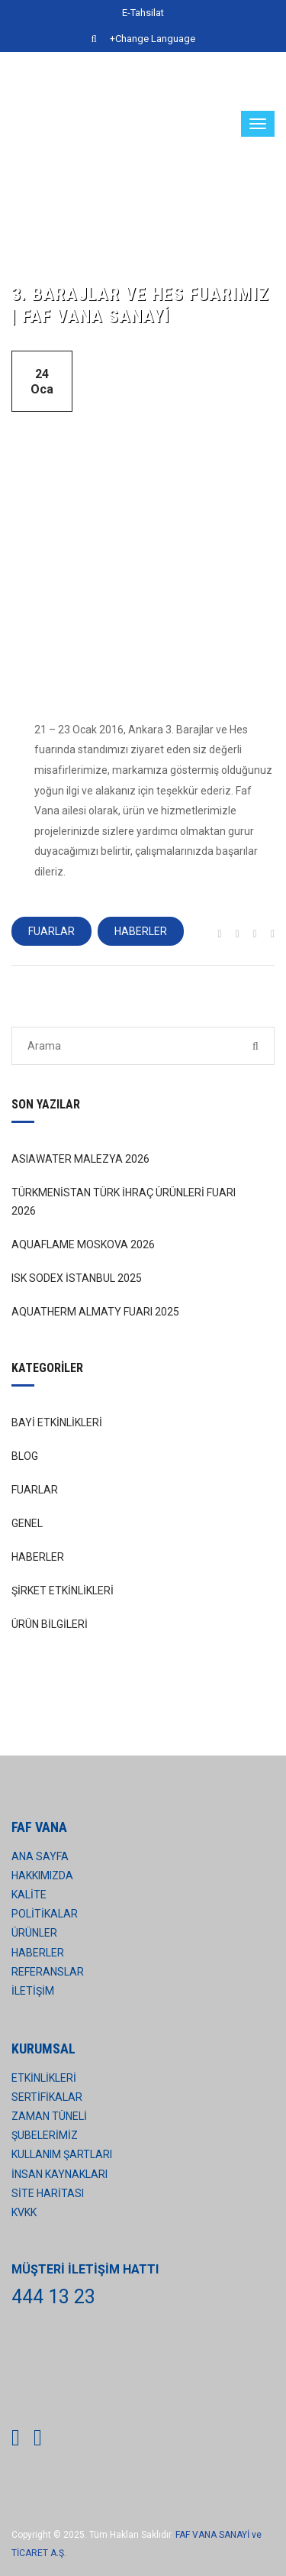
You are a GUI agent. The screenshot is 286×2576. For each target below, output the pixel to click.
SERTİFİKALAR (46, 2097)
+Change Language (152, 38)
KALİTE (29, 1894)
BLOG (24, 1456)
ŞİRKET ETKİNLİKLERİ (62, 1590)
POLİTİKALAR (44, 1914)
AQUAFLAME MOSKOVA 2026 (83, 1244)
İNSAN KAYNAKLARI (59, 2174)
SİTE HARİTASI (47, 2193)
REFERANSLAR (47, 1972)
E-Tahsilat (143, 12)
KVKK (24, 2212)
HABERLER (140, 931)
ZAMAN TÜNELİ (49, 2116)
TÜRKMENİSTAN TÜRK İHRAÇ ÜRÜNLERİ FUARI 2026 (123, 1201)
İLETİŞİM (32, 1991)
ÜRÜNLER (34, 1933)
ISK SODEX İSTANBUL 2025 (76, 1278)
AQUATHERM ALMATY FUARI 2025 (95, 1312)
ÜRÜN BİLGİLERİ (49, 1624)
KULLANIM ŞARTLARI (61, 2154)
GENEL (27, 1523)
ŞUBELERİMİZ (44, 2135)
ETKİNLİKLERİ (43, 2078)
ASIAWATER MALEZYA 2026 (80, 1159)
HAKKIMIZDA (42, 1875)
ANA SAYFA (40, 1856)
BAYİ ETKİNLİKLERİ (56, 1422)
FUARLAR (51, 931)
